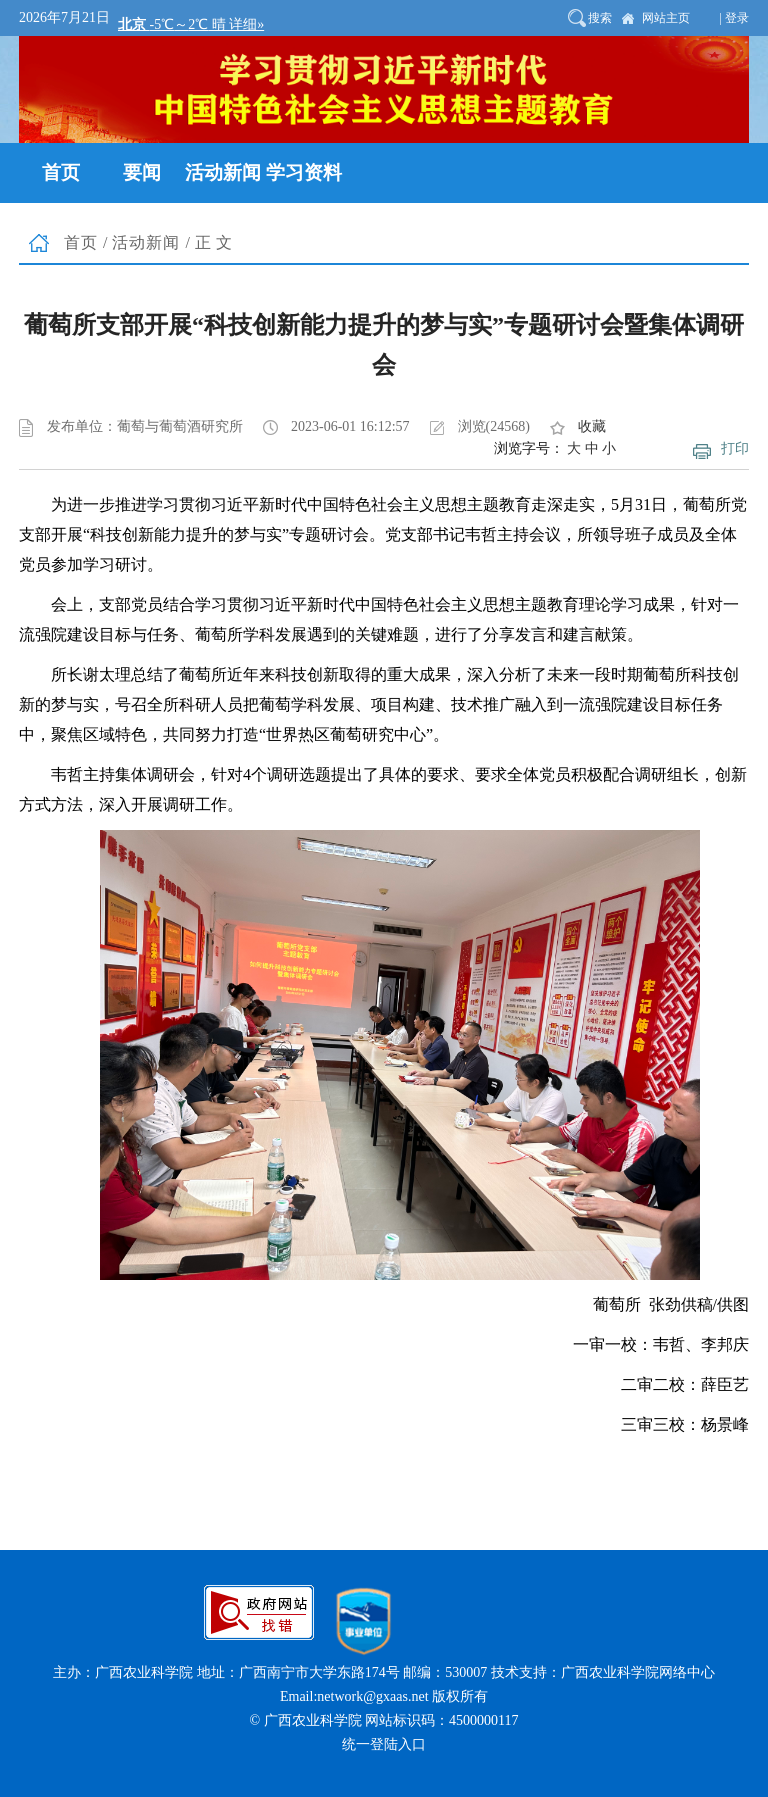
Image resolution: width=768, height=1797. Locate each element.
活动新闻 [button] (223, 172)
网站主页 (666, 18)
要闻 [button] (142, 172)
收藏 (592, 426)
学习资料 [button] (304, 172)
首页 (81, 242)
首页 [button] (61, 172)
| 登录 (734, 18)
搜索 (600, 18)
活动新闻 (146, 242)
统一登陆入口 (384, 1744)
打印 (735, 448)
